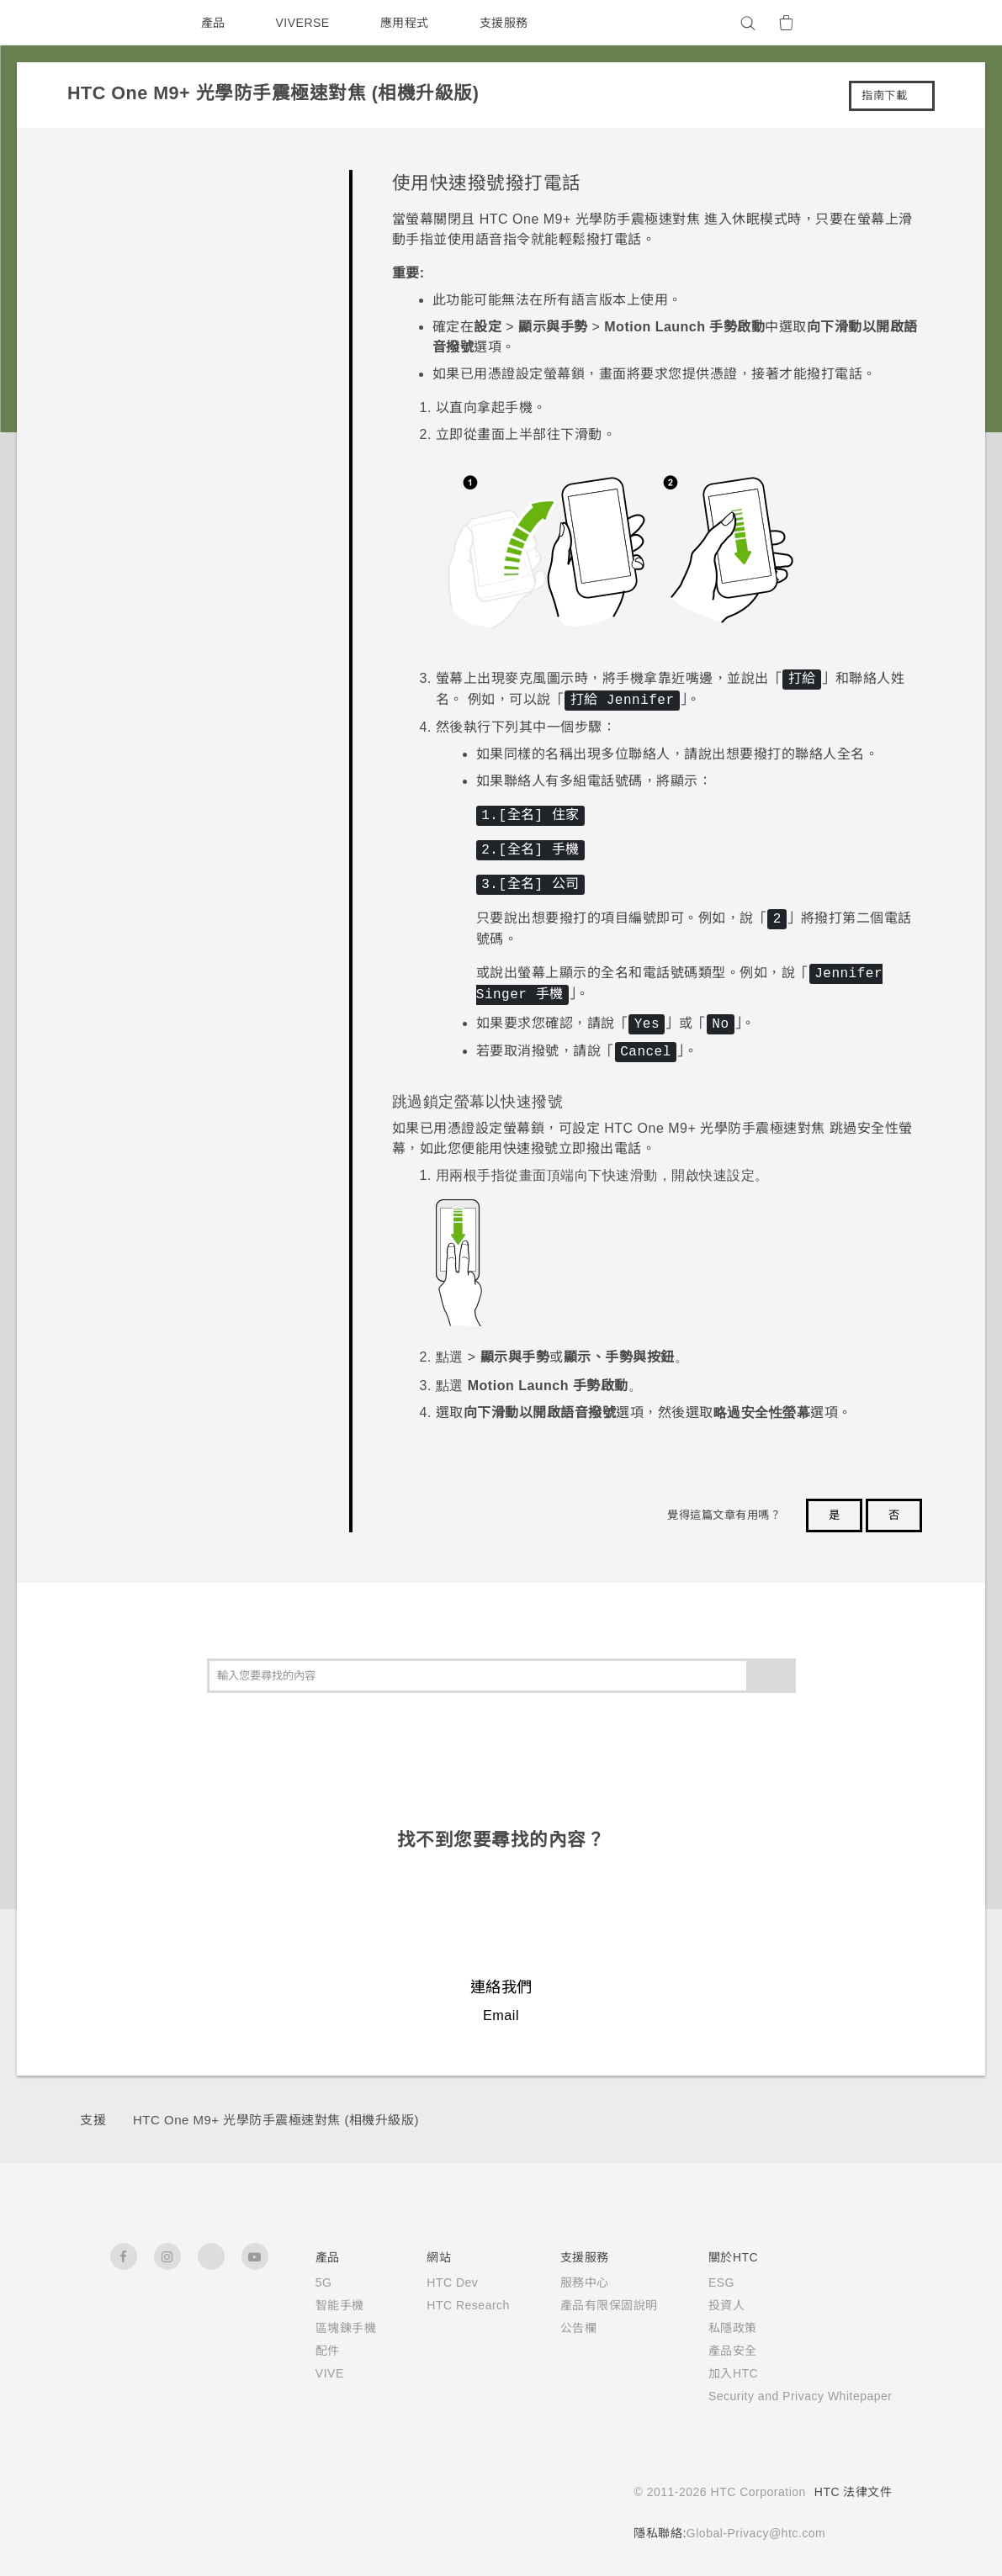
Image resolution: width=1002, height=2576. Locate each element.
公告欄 (556, 2327)
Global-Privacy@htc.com (751, 2533)
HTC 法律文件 (853, 2491)
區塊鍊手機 (318, 2327)
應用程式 (408, 22)
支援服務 (507, 22)
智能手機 (312, 2305)
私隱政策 (711, 2327)
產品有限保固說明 (587, 2305)
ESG (700, 2282)
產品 (213, 22)
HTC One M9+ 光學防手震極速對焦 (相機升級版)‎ (280, 2120)
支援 (93, 2120)
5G (296, 2282)
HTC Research (443, 2305)
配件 (300, 2350)
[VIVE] (870, 22)
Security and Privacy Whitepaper (790, 2396)
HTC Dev (427, 2282)
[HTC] (130, 23)
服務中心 (562, 2282)
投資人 (705, 2305)
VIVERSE (305, 22)
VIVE (303, 2373)
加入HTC (712, 2373)
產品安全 (711, 2350)
